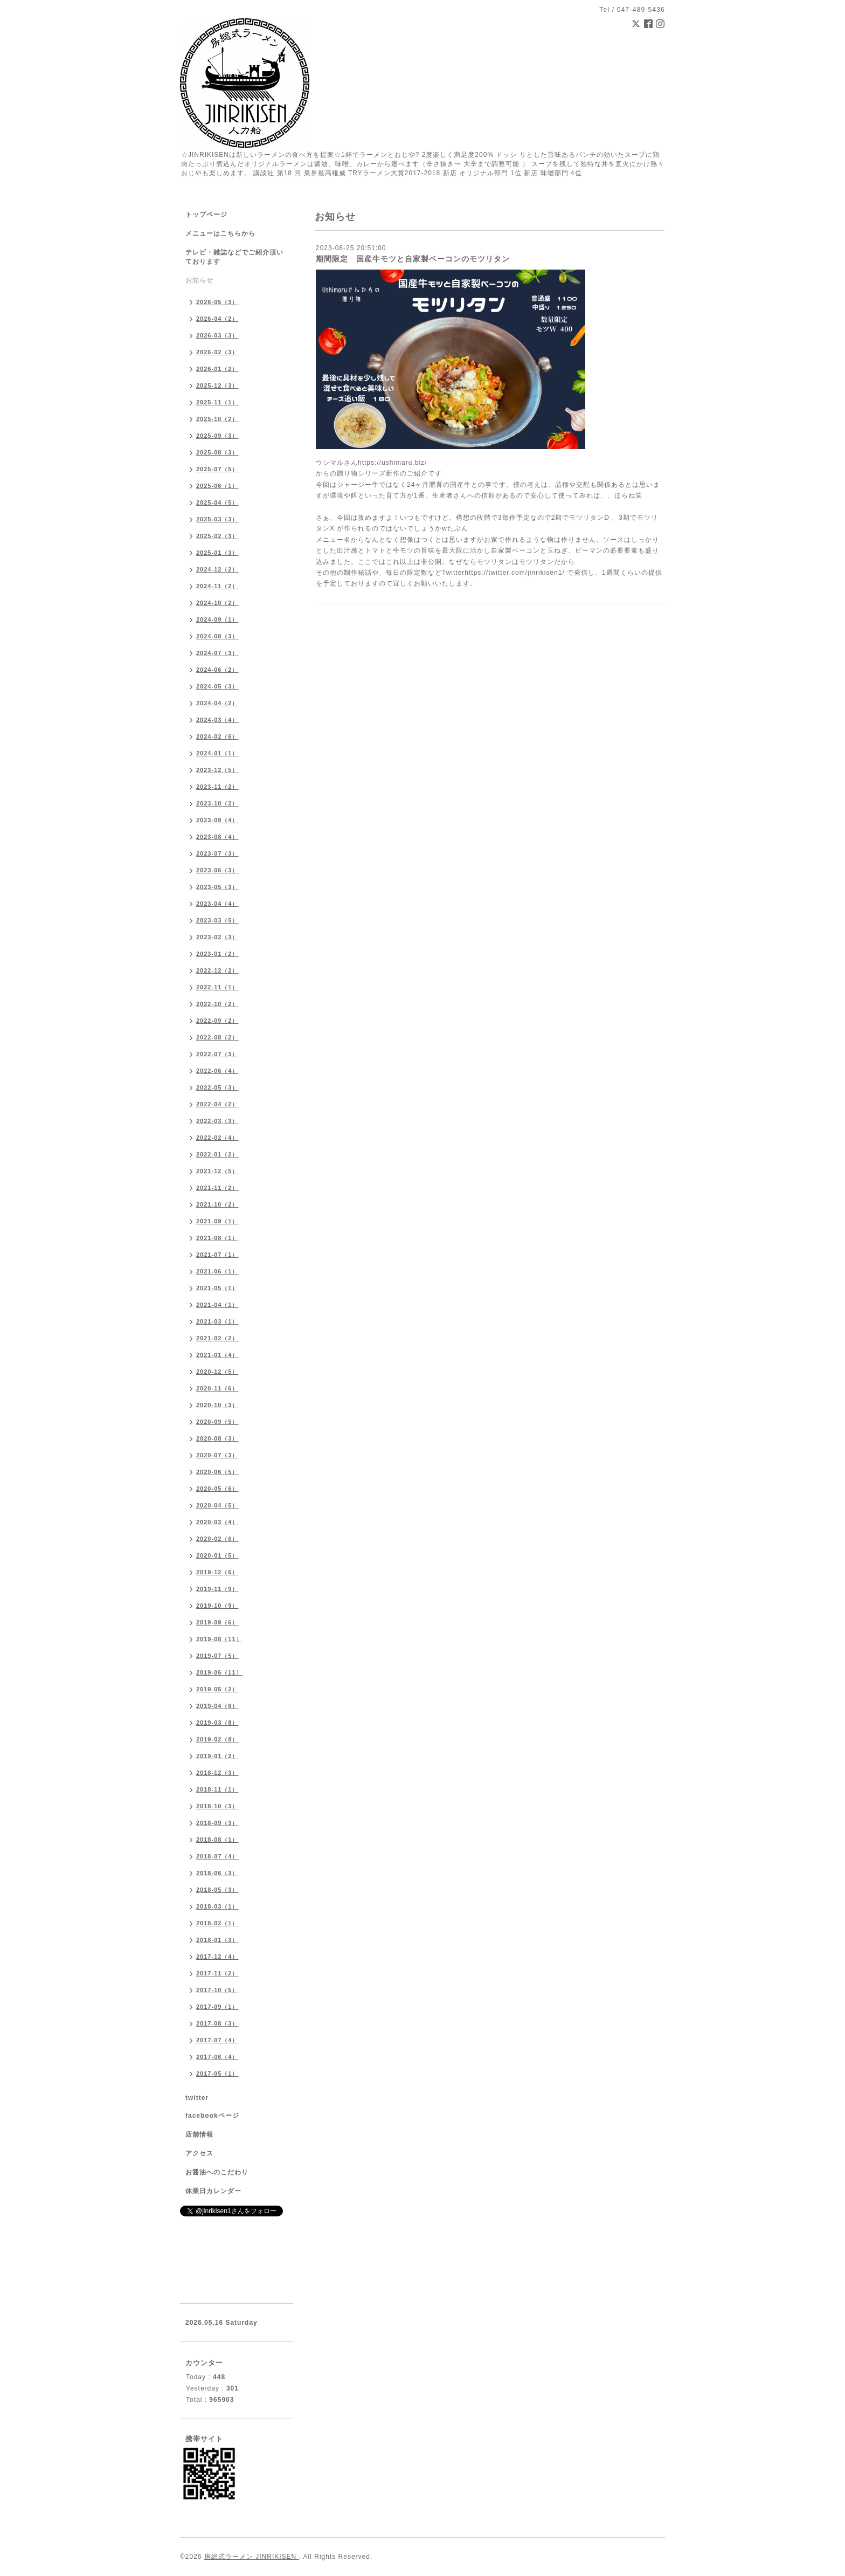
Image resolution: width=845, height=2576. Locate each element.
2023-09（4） (217, 820)
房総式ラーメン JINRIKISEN (251, 2556)
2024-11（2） (217, 586)
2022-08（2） (217, 1037)
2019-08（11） (219, 1639)
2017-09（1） (217, 2006)
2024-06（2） (217, 669)
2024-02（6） (217, 736)
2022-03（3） (217, 1121)
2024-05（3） (217, 686)
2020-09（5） (217, 1421)
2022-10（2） (217, 1004)
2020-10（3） (217, 1405)
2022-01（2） (217, 1154)
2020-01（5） (217, 1555)
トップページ (206, 214)
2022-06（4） (217, 1070)
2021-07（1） (217, 1254)
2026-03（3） (217, 335)
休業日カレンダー (213, 2191)
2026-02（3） (217, 352)
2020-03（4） (217, 1522)
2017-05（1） (217, 2073)
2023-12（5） (217, 770)
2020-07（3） (217, 1455)
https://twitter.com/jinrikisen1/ (514, 572)
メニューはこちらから (220, 233)
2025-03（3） (217, 519)
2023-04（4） (217, 903)
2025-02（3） (217, 536)
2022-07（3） (217, 1054)
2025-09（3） (217, 435)
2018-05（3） (217, 1889)
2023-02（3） (217, 937)
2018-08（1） (217, 1839)
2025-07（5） (217, 469)
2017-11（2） (217, 1973)
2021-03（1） (217, 1321)
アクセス (199, 2153)
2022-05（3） (217, 1087)
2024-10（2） (217, 603)
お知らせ (199, 280)
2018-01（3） (217, 1940)
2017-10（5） (217, 1990)
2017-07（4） (217, 2040)
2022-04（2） (217, 1104)
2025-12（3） (217, 385)
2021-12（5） (217, 1171)
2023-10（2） (217, 803)
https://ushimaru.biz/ (392, 462)
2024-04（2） (217, 703)
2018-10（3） (217, 1806)
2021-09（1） (217, 1221)
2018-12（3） (217, 1772)
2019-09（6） (217, 1622)
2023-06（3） (217, 870)
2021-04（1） (217, 1304)
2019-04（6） (217, 1706)
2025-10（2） (217, 419)
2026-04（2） (217, 318)
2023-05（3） (217, 887)
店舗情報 (199, 2134)
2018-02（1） (217, 1923)
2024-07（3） (217, 653)
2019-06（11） (219, 1672)
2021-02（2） (217, 1338)
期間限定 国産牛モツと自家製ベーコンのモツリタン (413, 258)
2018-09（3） (217, 1823)
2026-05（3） (217, 302)
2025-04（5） (217, 502)
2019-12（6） (217, 1572)
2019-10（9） (217, 1605)
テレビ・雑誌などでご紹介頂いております (234, 257)
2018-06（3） (217, 1873)
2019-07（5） (217, 1655)
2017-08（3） (217, 2023)
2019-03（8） (217, 1722)
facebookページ (212, 2115)
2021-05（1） (217, 1288)
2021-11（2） (217, 1187)
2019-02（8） (217, 1739)
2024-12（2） (217, 569)
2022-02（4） (217, 1137)
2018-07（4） (217, 1856)
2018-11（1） (217, 1789)
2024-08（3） (217, 636)
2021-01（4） (217, 1355)
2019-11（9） (217, 1589)
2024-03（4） (217, 720)
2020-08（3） (217, 1438)
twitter (197, 2098)
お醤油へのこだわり (216, 2172)
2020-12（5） (217, 1371)
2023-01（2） (217, 953)
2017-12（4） (217, 1956)
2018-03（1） (217, 1906)
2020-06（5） (217, 1472)
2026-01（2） (217, 369)
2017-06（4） (217, 2057)
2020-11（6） (217, 1388)
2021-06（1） (217, 1271)
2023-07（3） (217, 853)
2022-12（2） (217, 970)
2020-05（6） (217, 1488)
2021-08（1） (217, 1238)
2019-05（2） (217, 1689)
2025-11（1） (217, 402)
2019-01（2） (217, 1756)
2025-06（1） (217, 486)
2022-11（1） (217, 987)
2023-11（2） (217, 786)
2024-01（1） (217, 753)
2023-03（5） (217, 920)
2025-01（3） (217, 552)
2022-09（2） (217, 1020)
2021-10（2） (217, 1204)
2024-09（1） (217, 619)
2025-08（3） (217, 452)
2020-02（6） (217, 1538)
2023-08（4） (217, 837)
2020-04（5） (217, 1505)
